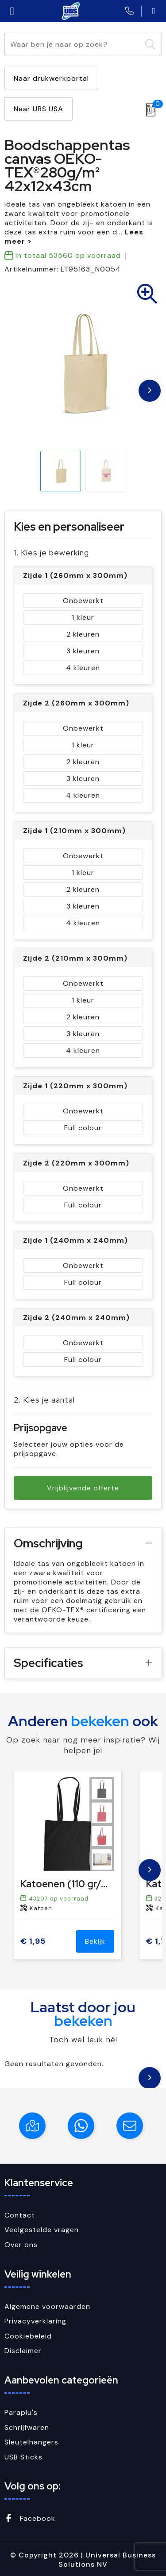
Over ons (21, 2244)
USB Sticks (23, 2457)
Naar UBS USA (38, 108)
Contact (19, 2215)
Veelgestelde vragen (41, 2229)
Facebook (29, 2518)
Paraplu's (21, 2412)
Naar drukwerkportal (51, 78)
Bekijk (95, 1941)
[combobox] (73, 44)
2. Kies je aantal (44, 1399)
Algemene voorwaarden (47, 2306)
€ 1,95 (33, 1941)
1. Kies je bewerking (51, 552)
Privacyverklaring (35, 2321)
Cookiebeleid (28, 2336)
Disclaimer (23, 2350)
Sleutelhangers (31, 2442)
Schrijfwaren (26, 2427)
